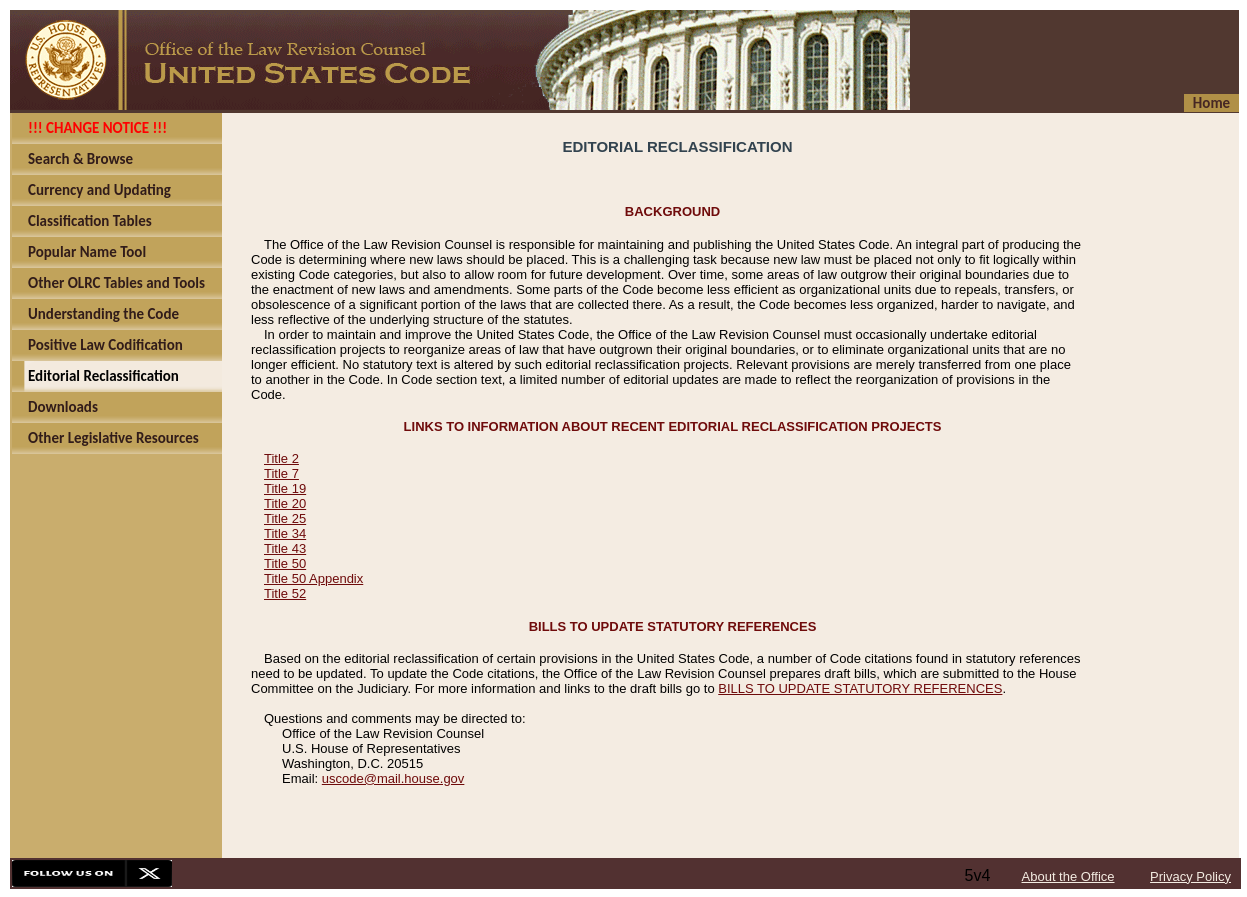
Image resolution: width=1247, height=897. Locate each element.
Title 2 (281, 458)
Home (1211, 103)
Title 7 (281, 473)
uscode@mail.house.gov (393, 778)
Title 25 (285, 518)
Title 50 (285, 563)
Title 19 (285, 488)
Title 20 (285, 503)
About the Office (1068, 876)
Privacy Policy (1190, 876)
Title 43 (285, 548)
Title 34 (285, 533)
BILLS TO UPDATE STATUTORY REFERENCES (860, 688)
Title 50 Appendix (313, 578)
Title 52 (285, 593)
